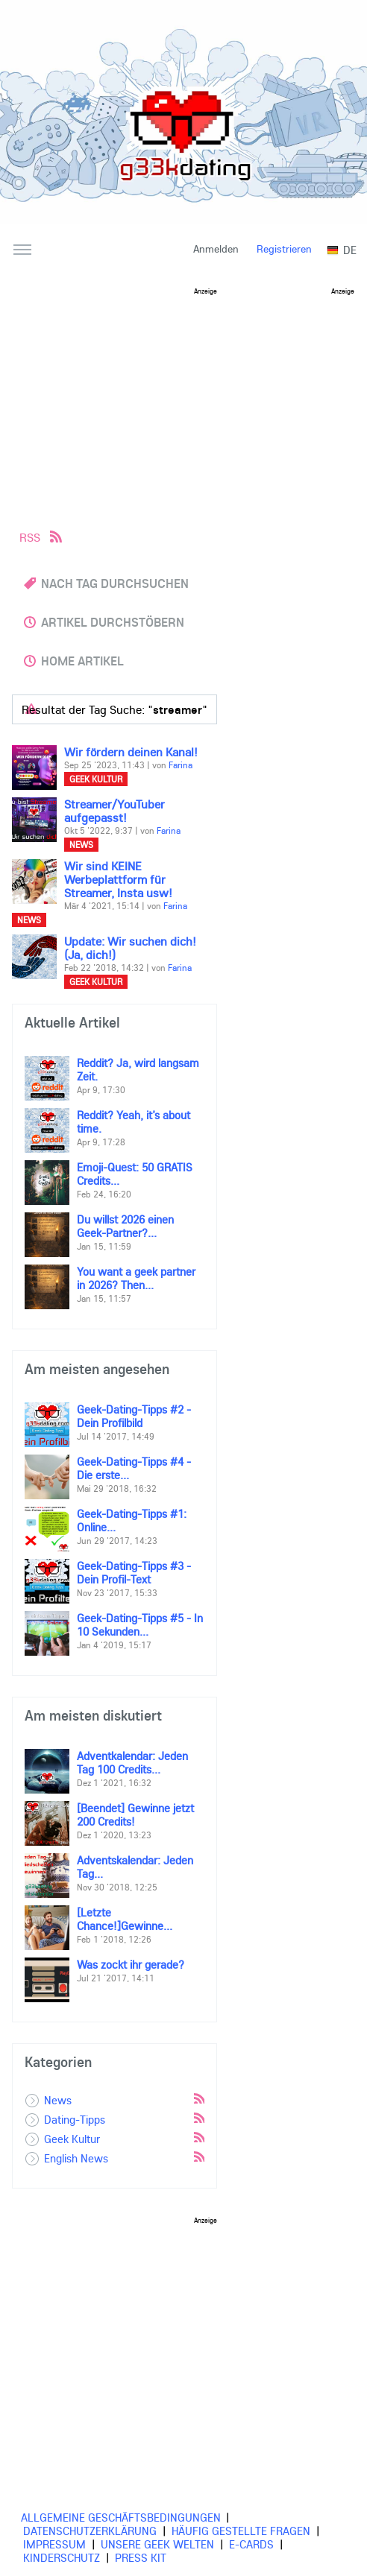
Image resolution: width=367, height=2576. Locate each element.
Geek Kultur (95, 779)
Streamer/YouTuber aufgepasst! (114, 811)
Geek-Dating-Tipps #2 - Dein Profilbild (134, 1416)
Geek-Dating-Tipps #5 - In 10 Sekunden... (140, 1624)
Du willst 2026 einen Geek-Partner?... (125, 1226)
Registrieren (284, 249)
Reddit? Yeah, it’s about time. (133, 1121)
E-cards (251, 2544)
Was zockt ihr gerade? (130, 1964)
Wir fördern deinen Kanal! (131, 751)
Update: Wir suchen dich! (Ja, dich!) (130, 948)
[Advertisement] (189, 398)
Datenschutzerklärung (90, 2530)
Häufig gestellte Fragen (241, 2530)
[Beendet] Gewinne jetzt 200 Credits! (135, 1814)
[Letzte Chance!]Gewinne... (124, 1919)
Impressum (54, 2544)
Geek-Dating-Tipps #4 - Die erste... (134, 1468)
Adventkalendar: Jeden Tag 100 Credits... (132, 1762)
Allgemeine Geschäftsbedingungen (121, 2517)
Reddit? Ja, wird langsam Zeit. (138, 1069)
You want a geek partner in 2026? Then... (136, 1278)
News (81, 844)
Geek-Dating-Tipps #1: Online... (131, 1520)
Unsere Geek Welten (157, 2544)
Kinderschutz (61, 2557)
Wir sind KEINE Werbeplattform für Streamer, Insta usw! (118, 879)
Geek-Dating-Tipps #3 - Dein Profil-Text (134, 1572)
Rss (198, 2098)
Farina (180, 764)
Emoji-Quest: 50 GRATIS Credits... (134, 1173)
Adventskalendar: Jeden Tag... (135, 1866)
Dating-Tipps (74, 2119)
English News (76, 2158)
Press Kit (140, 2557)
